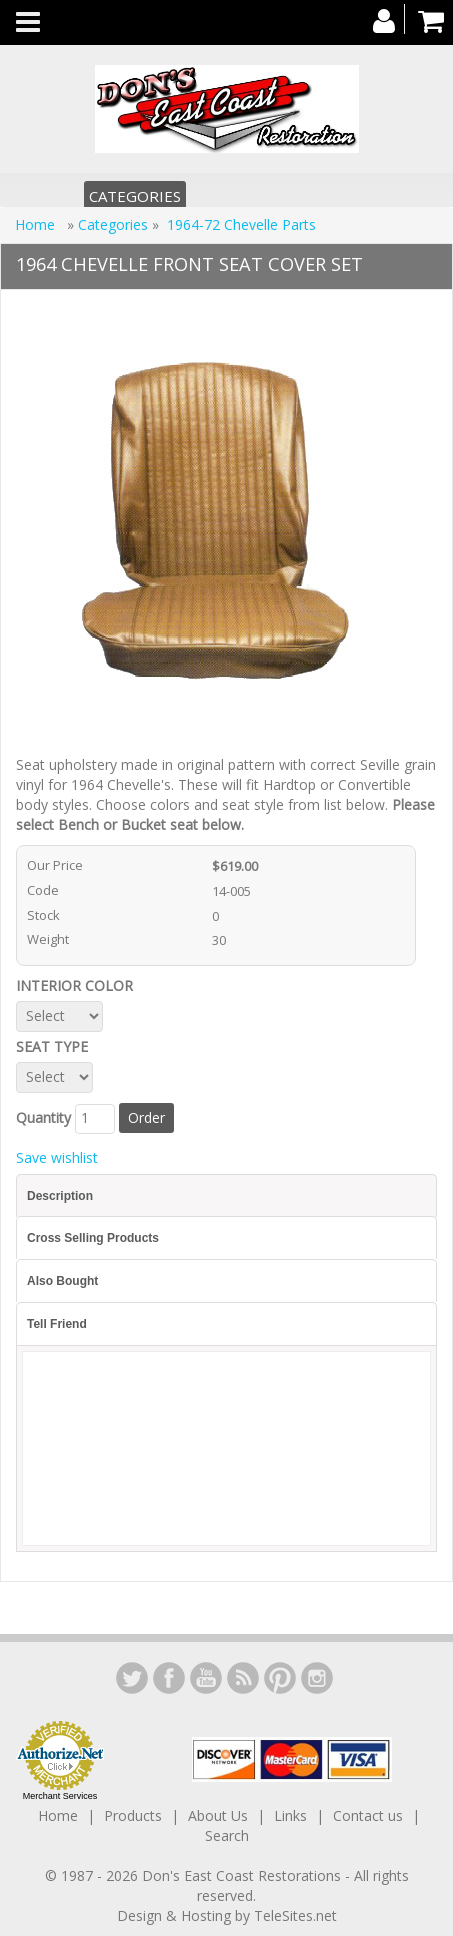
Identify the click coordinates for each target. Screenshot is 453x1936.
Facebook (169, 1678)
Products (133, 1815)
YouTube (206, 1678)
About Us (218, 1815)
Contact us (368, 1815)
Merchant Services (60, 1796)
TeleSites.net (295, 1915)
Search (227, 1835)
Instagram (317, 1678)
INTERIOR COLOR (78, 985)
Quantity (43, 1117)
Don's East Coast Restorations (243, 1875)
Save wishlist (57, 1157)
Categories (135, 196)
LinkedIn (132, 1678)
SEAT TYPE (56, 1046)
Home (37, 224)
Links (290, 1815)
